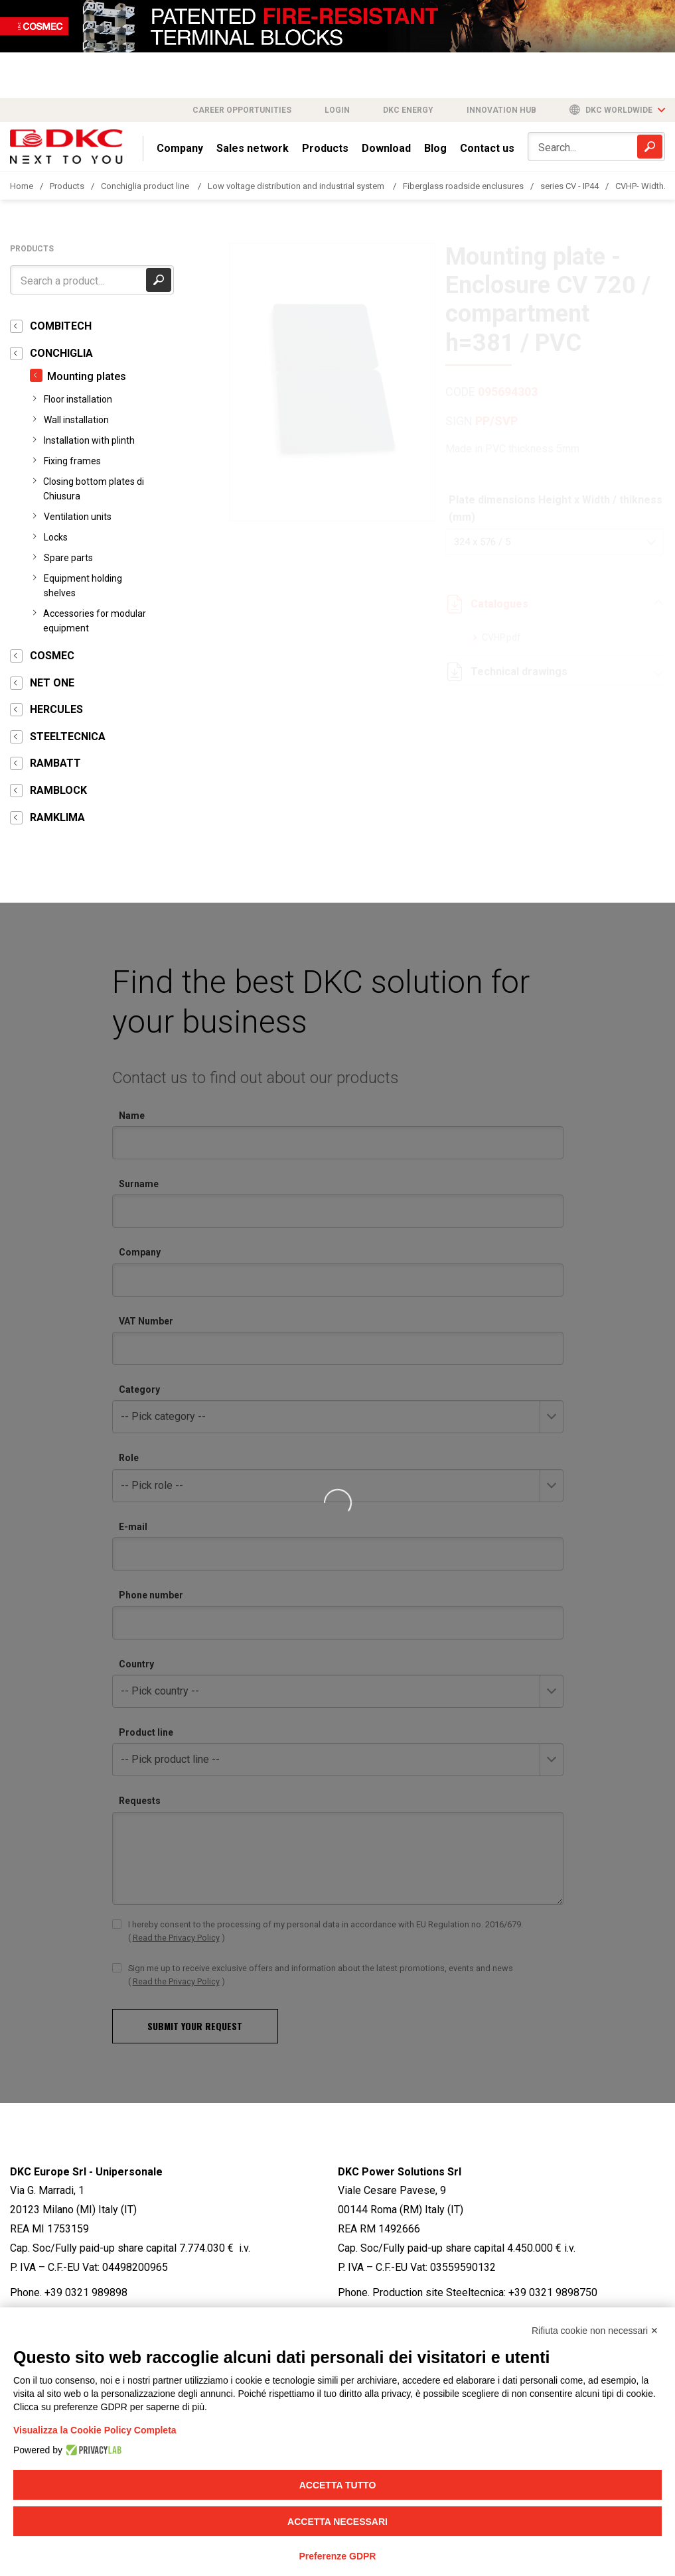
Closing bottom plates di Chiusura (93, 488)
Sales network (252, 148)
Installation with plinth (89, 440)
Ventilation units (78, 516)
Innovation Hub (501, 110)
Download (386, 148)
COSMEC (52, 655)
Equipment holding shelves (83, 585)
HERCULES (56, 709)
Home (21, 186)
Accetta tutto (337, 2485)
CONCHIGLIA (61, 353)
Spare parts (68, 557)
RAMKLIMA (57, 817)
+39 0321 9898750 (552, 2292)
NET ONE (52, 682)
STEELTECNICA (68, 736)
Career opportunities (241, 110)
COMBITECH (61, 326)
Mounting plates (86, 376)
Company (180, 148)
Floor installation (78, 399)
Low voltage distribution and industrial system (297, 186)
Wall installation (76, 420)
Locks (56, 537)
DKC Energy (408, 110)
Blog (435, 148)
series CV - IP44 (569, 186)
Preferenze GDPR (337, 2556)
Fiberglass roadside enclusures (463, 186)
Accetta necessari (337, 2521)
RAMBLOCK (58, 790)
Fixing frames (72, 461)
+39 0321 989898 (85, 2292)
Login (337, 110)
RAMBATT (55, 763)
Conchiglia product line (146, 186)
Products (325, 148)
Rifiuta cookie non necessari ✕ (595, 2330)
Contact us (487, 148)
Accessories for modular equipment (94, 620)
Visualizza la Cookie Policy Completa (95, 2430)
